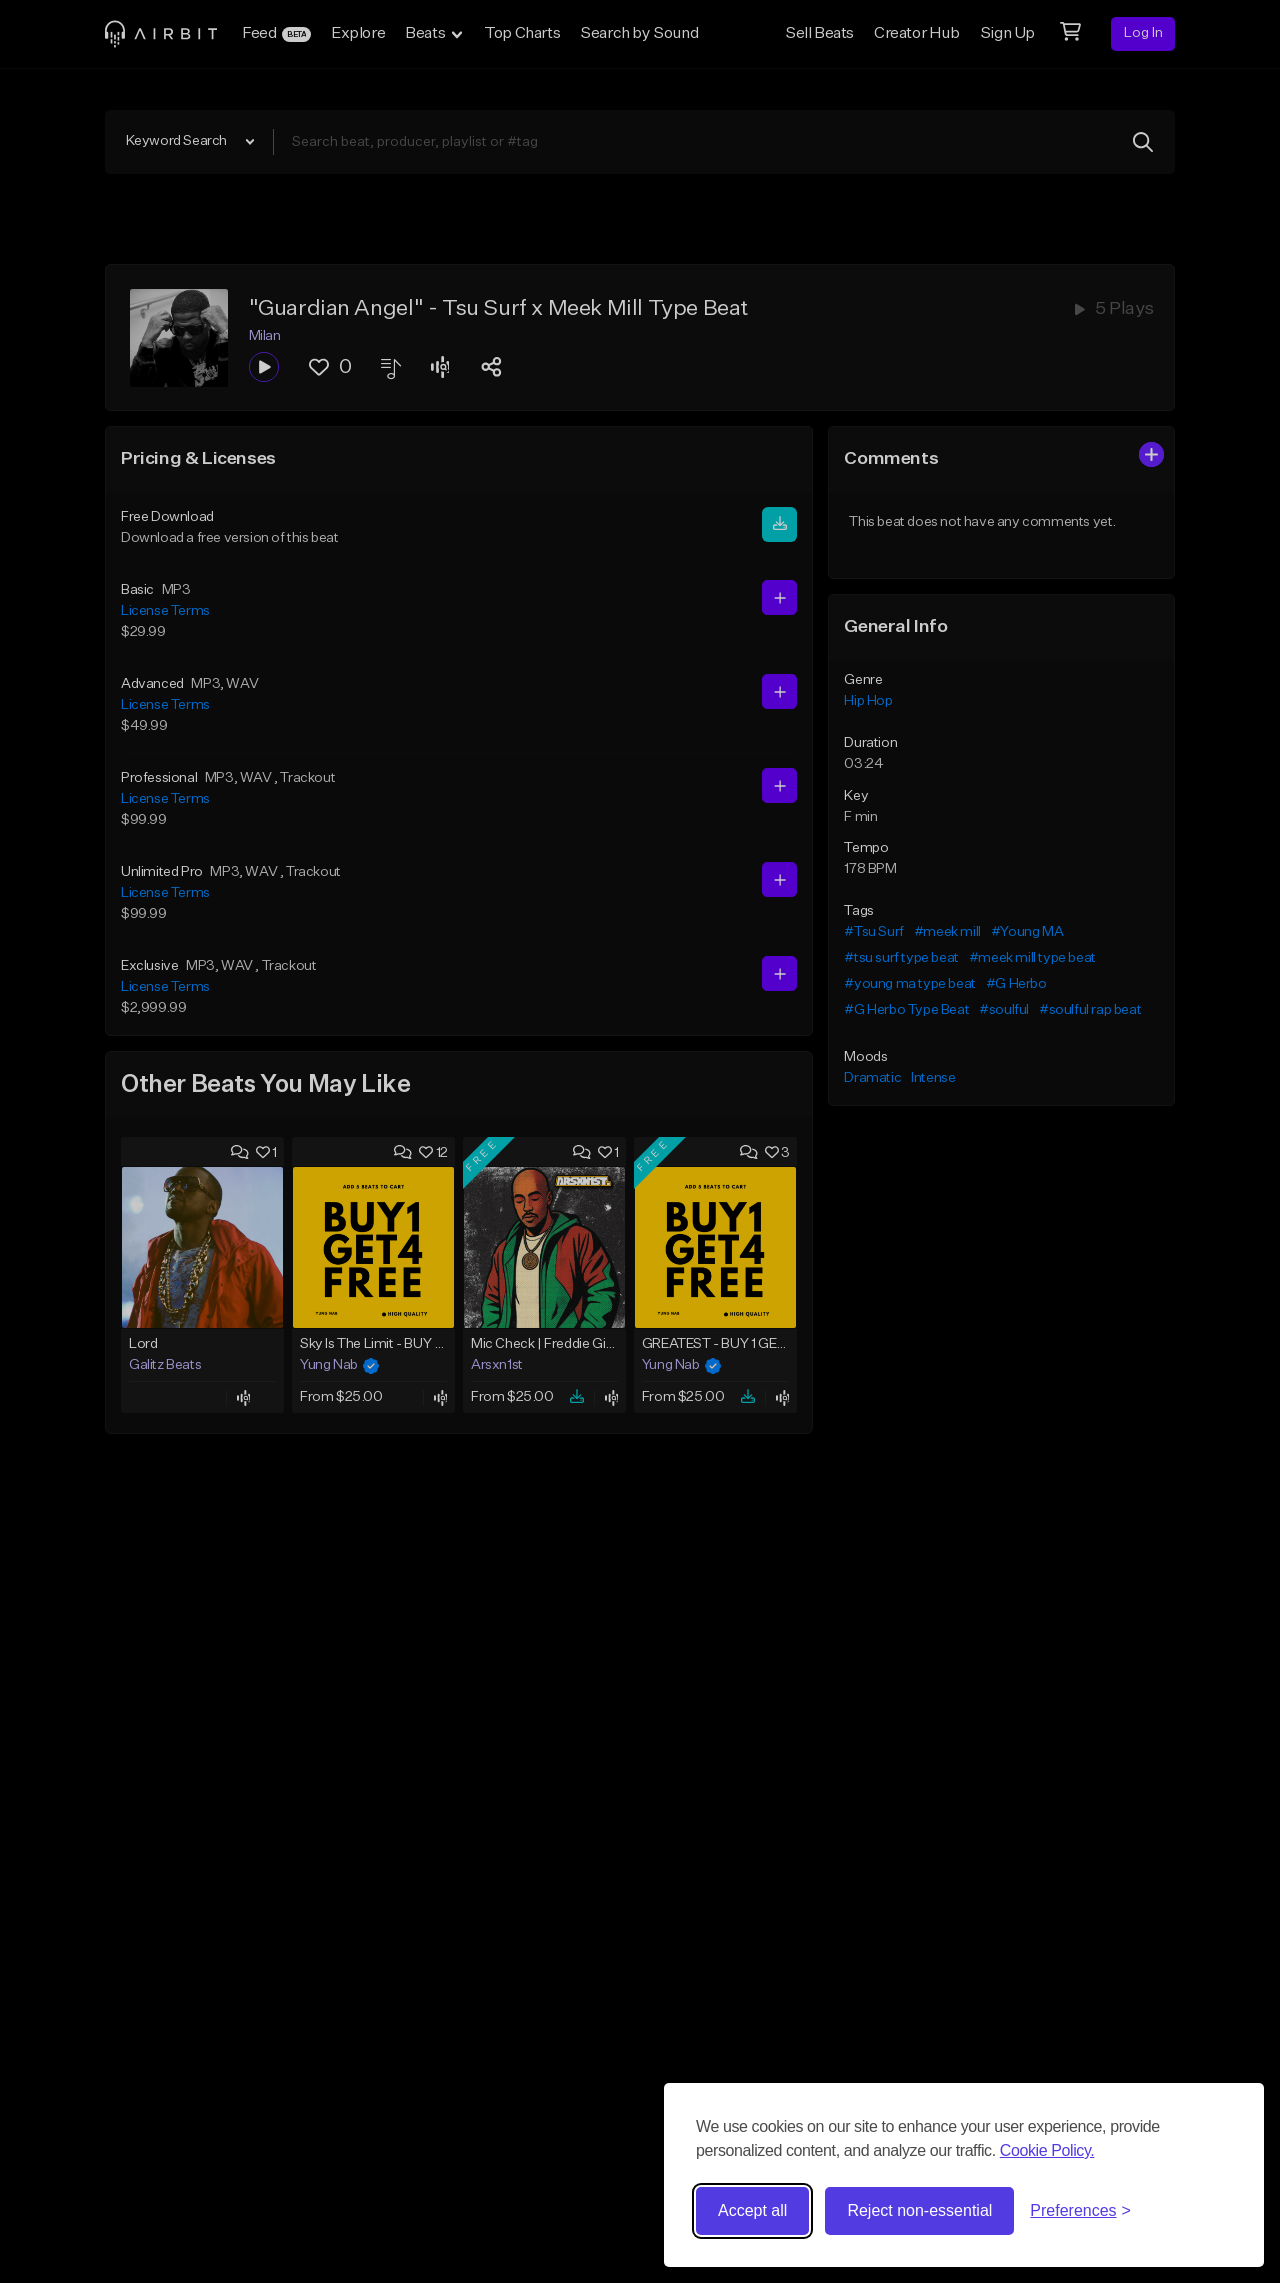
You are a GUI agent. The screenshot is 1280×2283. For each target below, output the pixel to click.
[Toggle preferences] (1080, 2211)
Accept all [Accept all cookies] (752, 2210)
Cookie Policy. (1047, 2150)
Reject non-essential (919, 2210)
